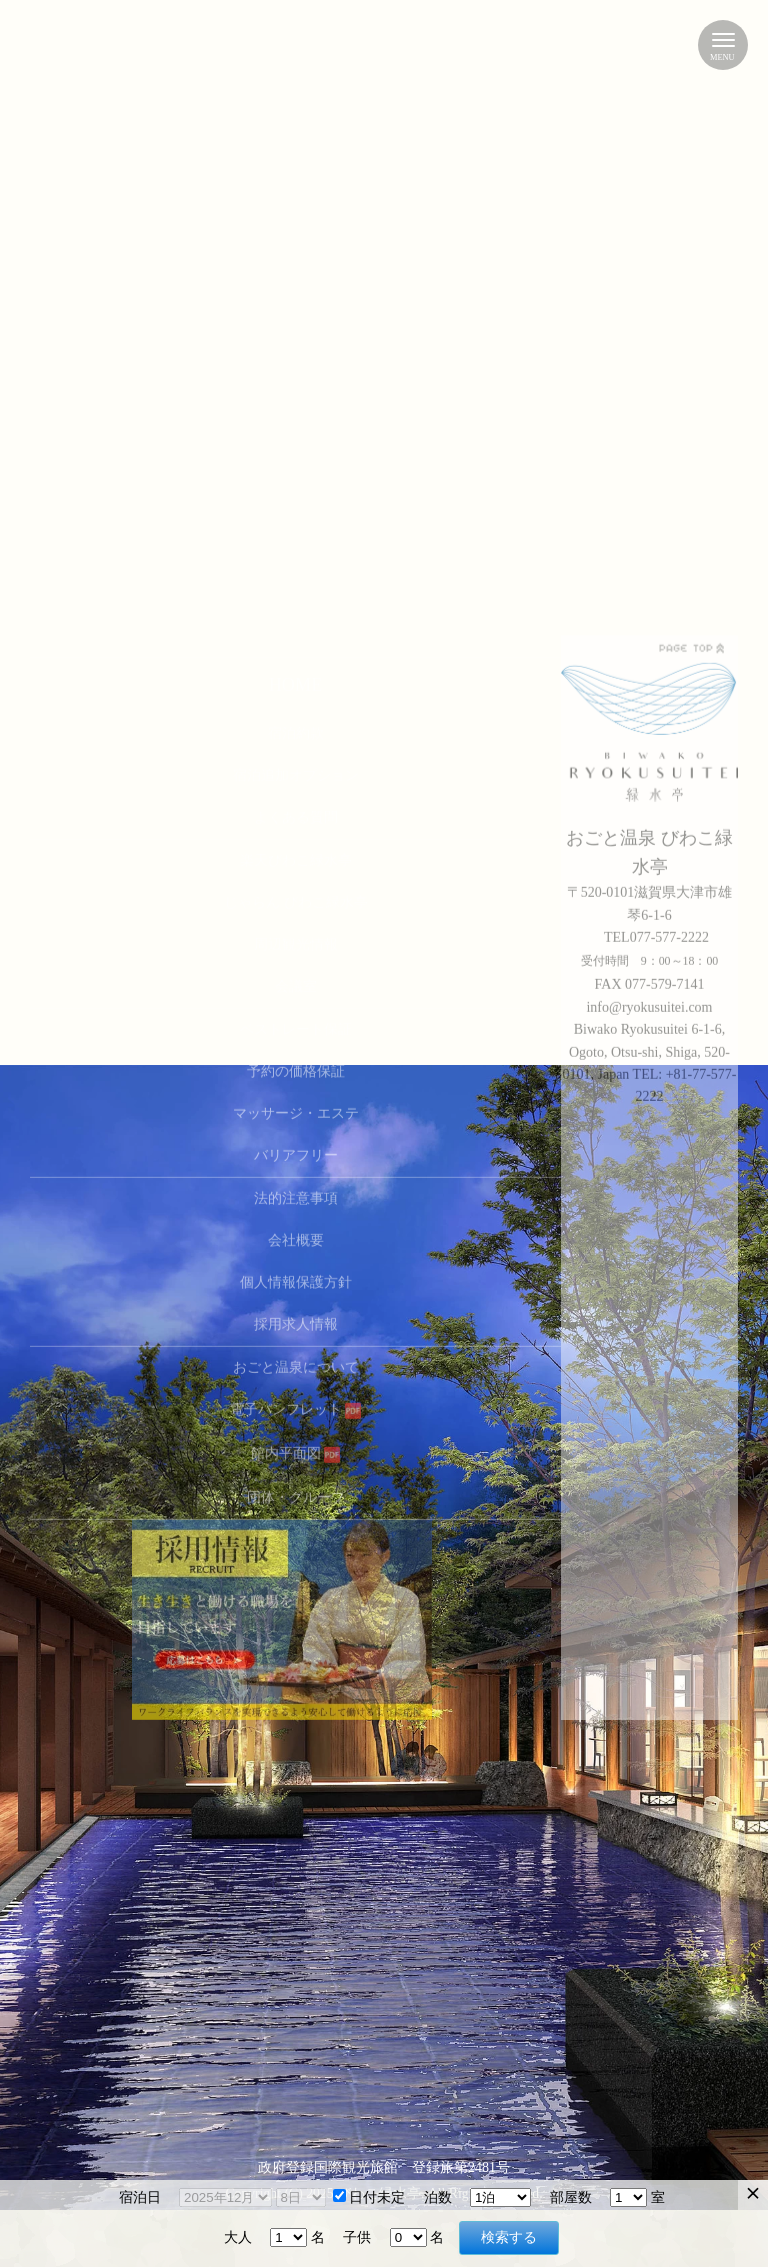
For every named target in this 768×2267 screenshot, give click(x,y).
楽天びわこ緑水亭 (296, 474)
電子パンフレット (296, 1023)
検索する (509, 2237)
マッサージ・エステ (296, 727)
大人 (238, 2237)
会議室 (296, 600)
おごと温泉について (296, 981)
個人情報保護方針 (296, 896)
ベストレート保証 (296, 643)
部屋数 (571, 2197)
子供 (357, 2237)
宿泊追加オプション (296, 389)
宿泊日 (140, 2197)
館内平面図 (296, 1067)
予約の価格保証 (296, 685)
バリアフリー (296, 769)
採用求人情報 (296, 938)
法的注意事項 (296, 812)
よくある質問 (296, 431)
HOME (296, 300)
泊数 (438, 2197)
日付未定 (369, 2197)
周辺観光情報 (296, 558)
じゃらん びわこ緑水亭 (295, 516)
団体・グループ (296, 1111)
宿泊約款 (296, 347)
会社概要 (296, 854)
